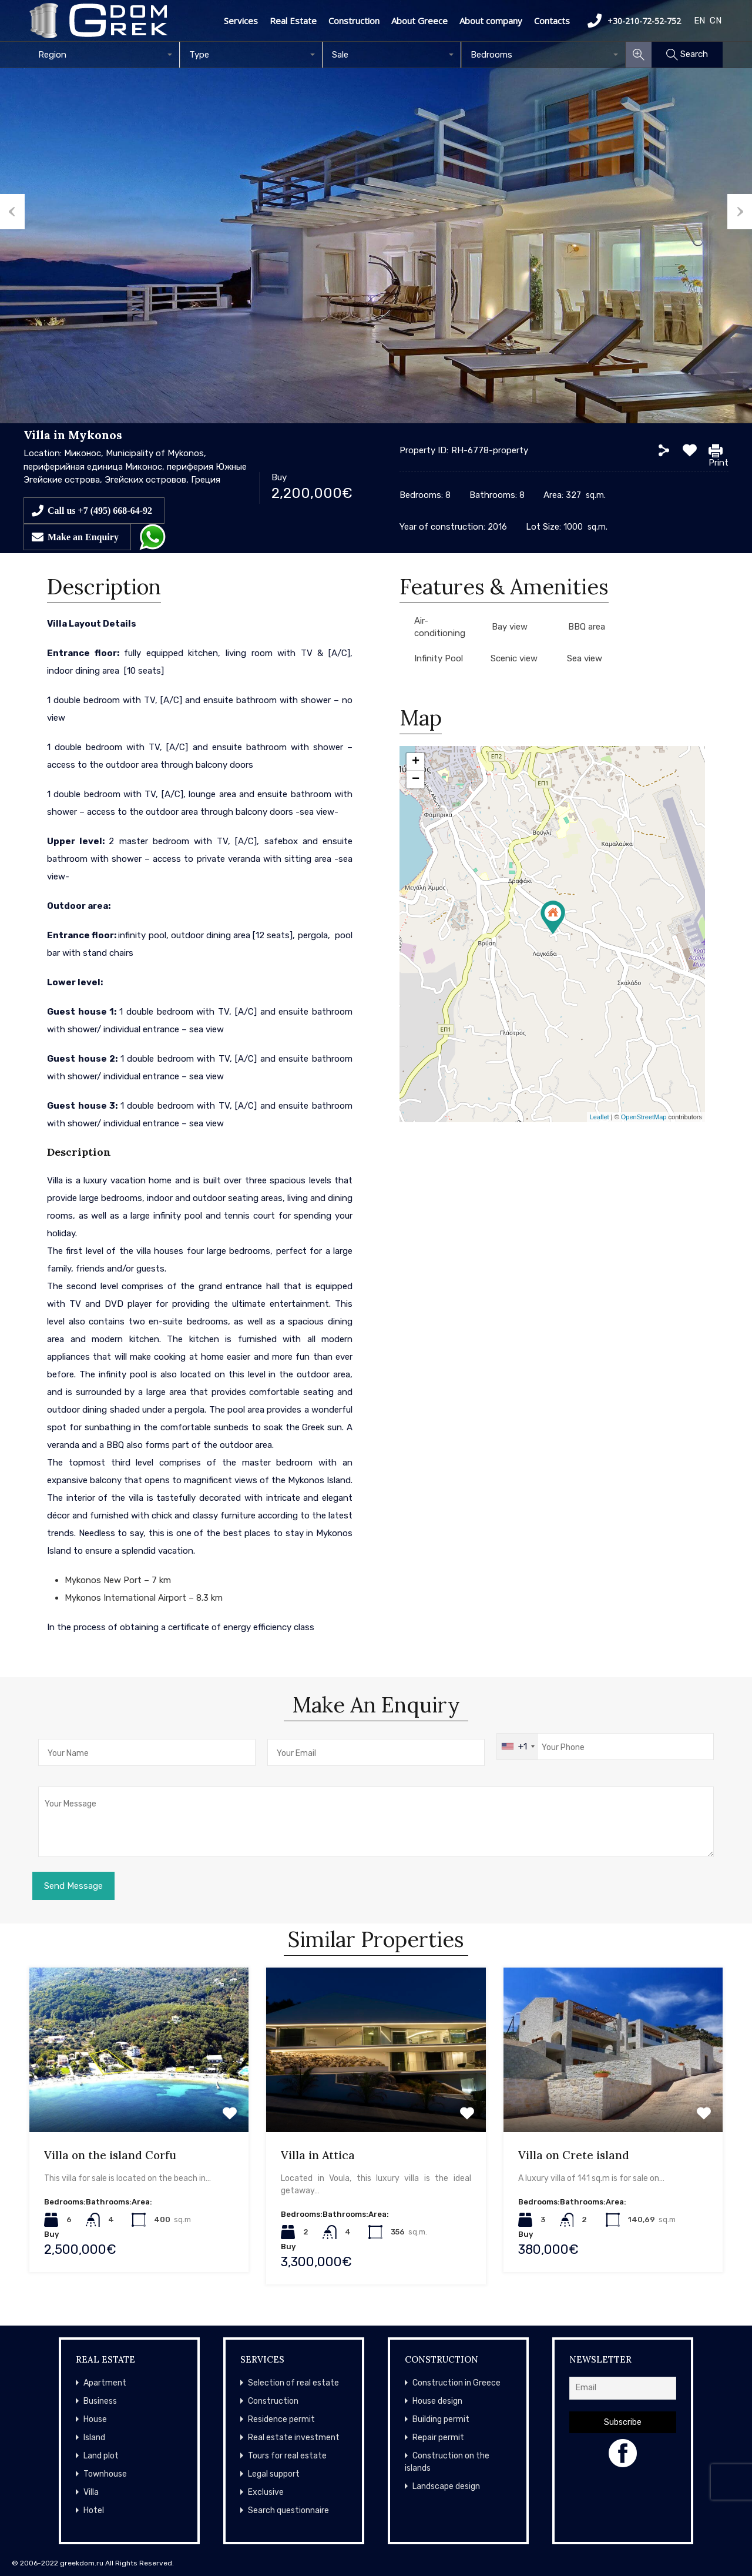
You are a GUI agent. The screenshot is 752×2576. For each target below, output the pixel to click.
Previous (12, 211)
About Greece (419, 20)
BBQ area (586, 626)
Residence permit (281, 2419)
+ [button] (415, 762)
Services (241, 20)
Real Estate (293, 20)
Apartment (104, 2383)
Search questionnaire (288, 2510)
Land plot (101, 2456)
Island (94, 2438)
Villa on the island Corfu (110, 2155)
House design (437, 2401)
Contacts (552, 20)
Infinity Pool (438, 658)
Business (100, 2401)
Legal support (274, 2474)
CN (715, 20)
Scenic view (514, 658)
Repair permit (438, 2438)
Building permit (440, 2419)
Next (739, 211)
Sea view (584, 658)
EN (699, 20)
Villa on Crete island (573, 2155)
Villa (91, 2492)
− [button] (415, 779)
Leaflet (599, 1116)
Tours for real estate (287, 2456)
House (95, 2419)
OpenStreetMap (644, 1116)
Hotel (93, 2510)
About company (490, 20)
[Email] (622, 2388)
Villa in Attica (318, 2155)
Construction (354, 20)
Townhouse (105, 2474)
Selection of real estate (293, 2383)
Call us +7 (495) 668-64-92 (100, 510)
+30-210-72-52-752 (634, 21)
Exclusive (266, 2492)
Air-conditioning (439, 626)
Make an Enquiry (83, 536)
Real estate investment (294, 2438)
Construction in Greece (456, 2383)
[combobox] (104, 55)
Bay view (510, 626)
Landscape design (446, 2486)
